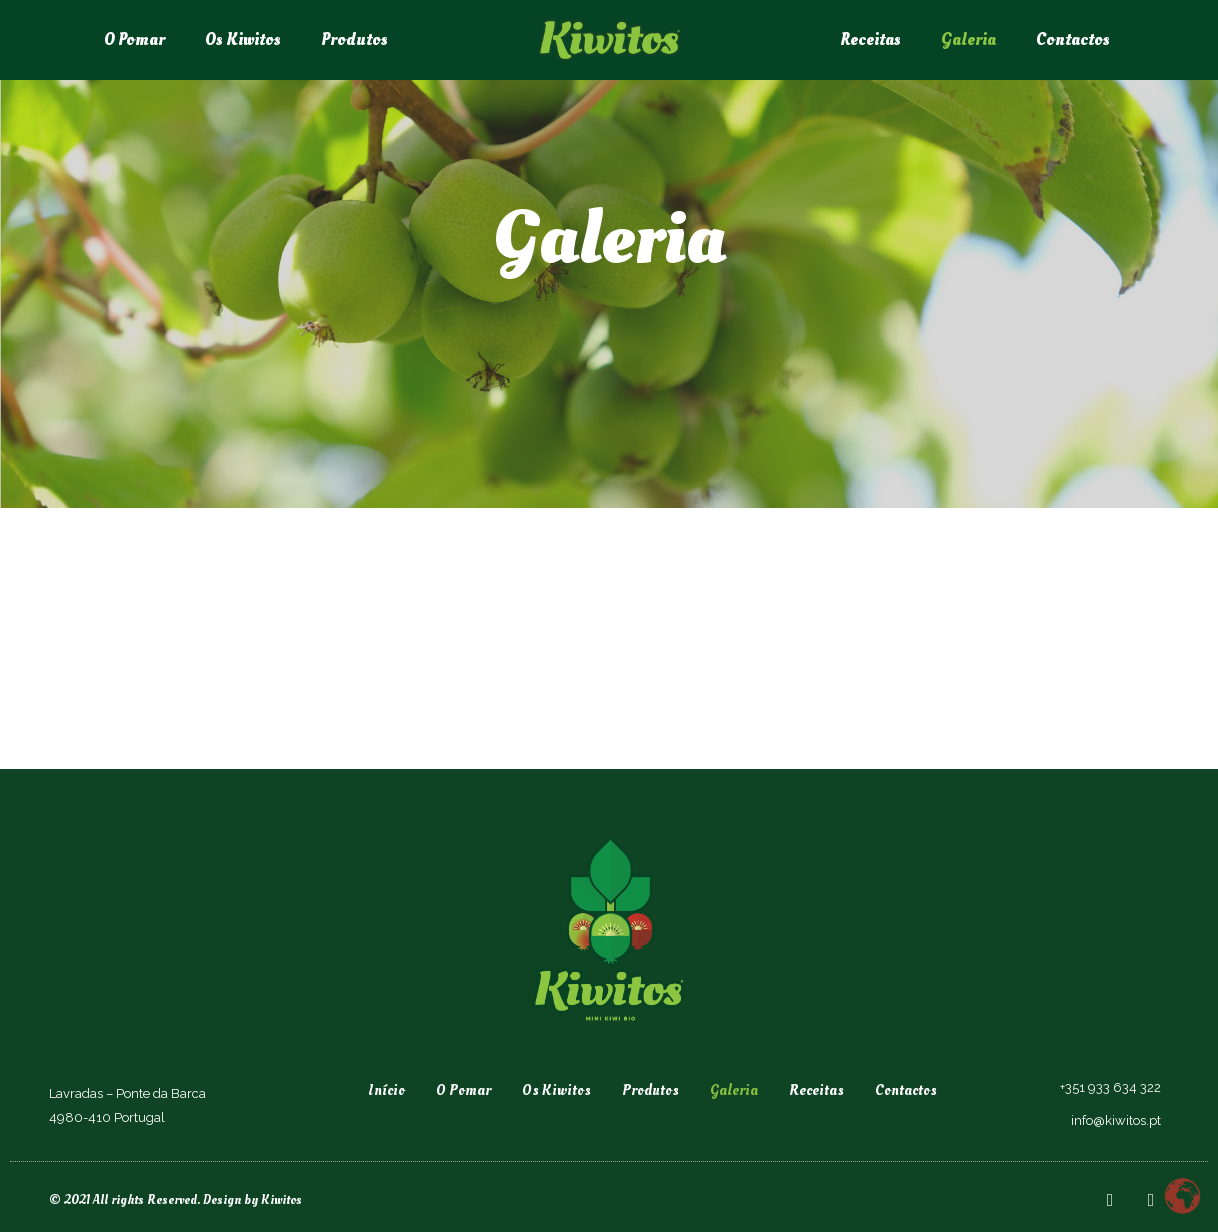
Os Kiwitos (243, 39)
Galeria (968, 39)
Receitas (870, 39)
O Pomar (134, 39)
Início (386, 1090)
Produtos (354, 39)
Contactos (1073, 39)
